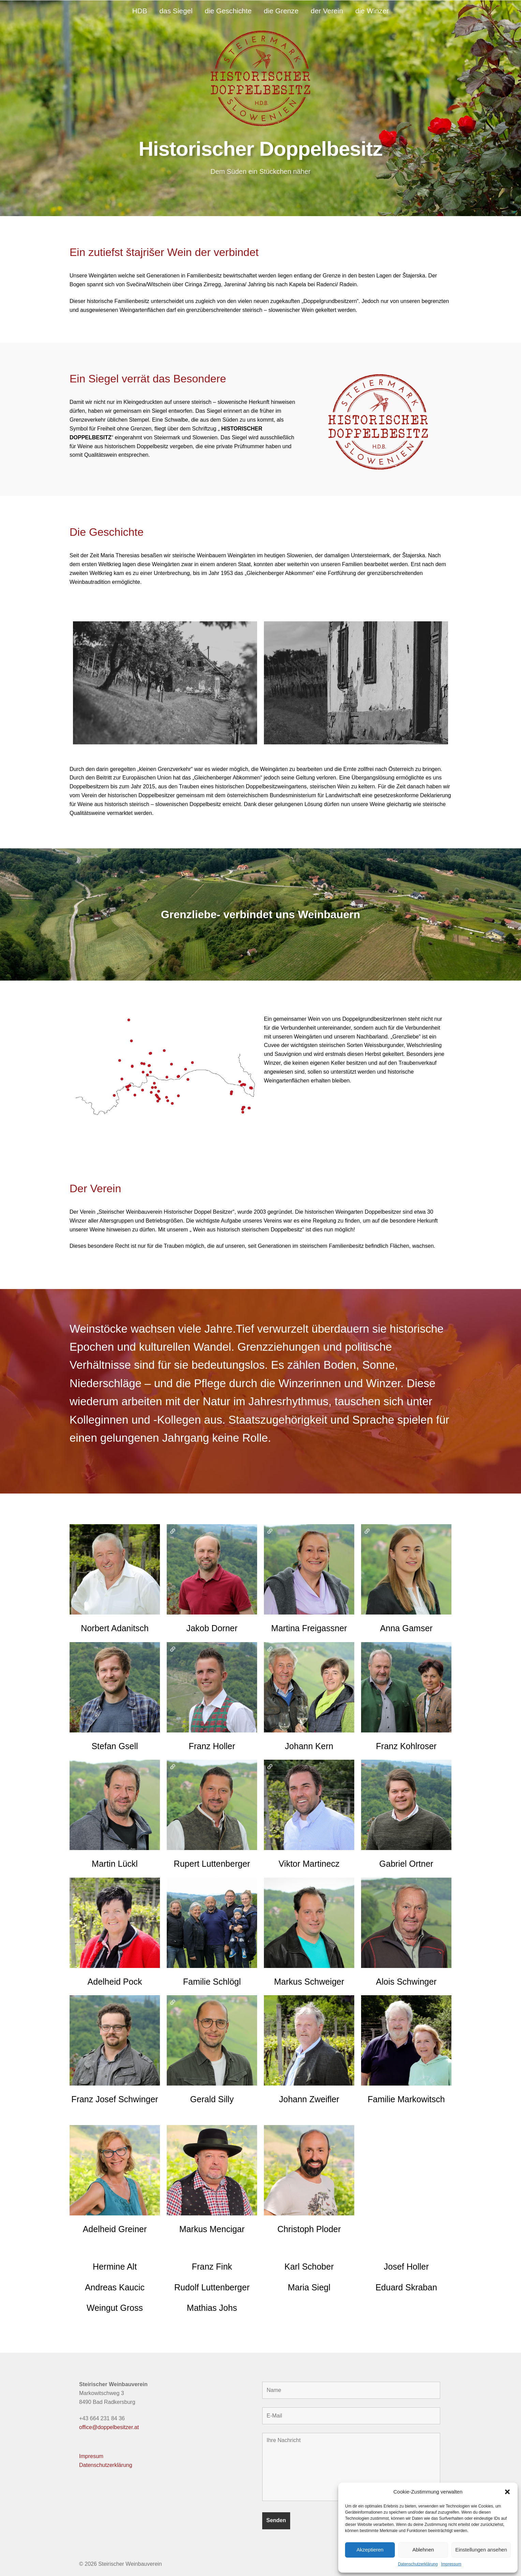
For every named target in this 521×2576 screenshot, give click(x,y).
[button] (507, 2491)
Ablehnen (423, 2549)
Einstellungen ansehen (481, 2549)
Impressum (451, 2564)
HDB (139, 11)
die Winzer (372, 11)
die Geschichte (228, 11)
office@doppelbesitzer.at (109, 2427)
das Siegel (176, 11)
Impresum (91, 2456)
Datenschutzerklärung (418, 2564)
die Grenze (281, 11)
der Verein (327, 11)
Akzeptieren (369, 2549)
